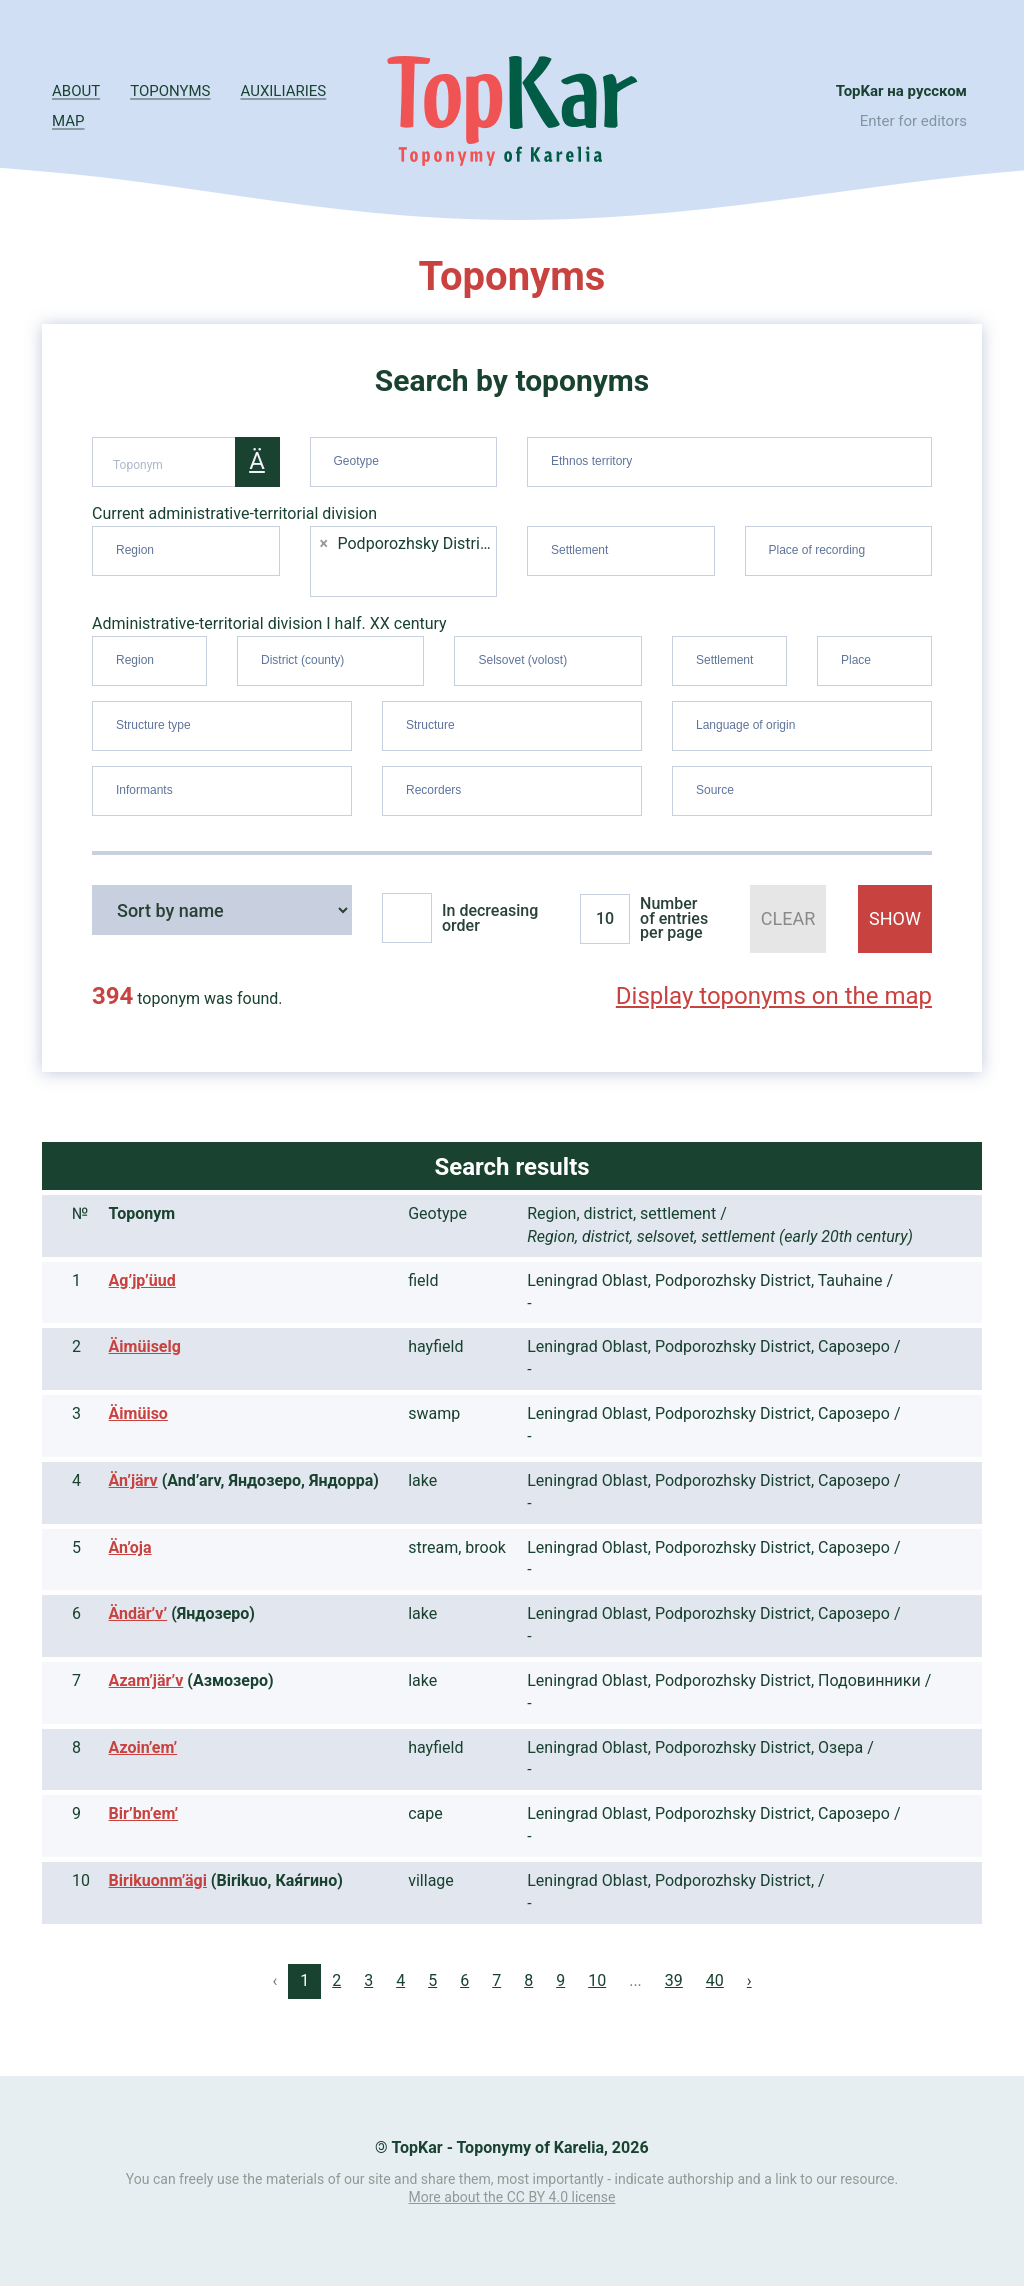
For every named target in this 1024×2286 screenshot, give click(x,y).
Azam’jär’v (146, 1680)
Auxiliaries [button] (284, 91)
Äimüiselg (145, 1346)
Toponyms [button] (170, 91)
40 (715, 1980)
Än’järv (133, 1480)
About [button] (76, 91)
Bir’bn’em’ (144, 1813)
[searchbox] (406, 458)
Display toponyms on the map (774, 996)
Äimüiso (138, 1413)
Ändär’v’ (138, 1613)
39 (674, 1980)
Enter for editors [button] (913, 121)
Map (68, 121)
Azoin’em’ (143, 1747)
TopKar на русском (901, 91)
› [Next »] (749, 1980)
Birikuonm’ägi (158, 1880)
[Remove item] (324, 544)
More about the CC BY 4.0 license (512, 2197)
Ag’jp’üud (142, 1280)
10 (597, 1980)
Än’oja (130, 1547)
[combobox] (404, 462)
